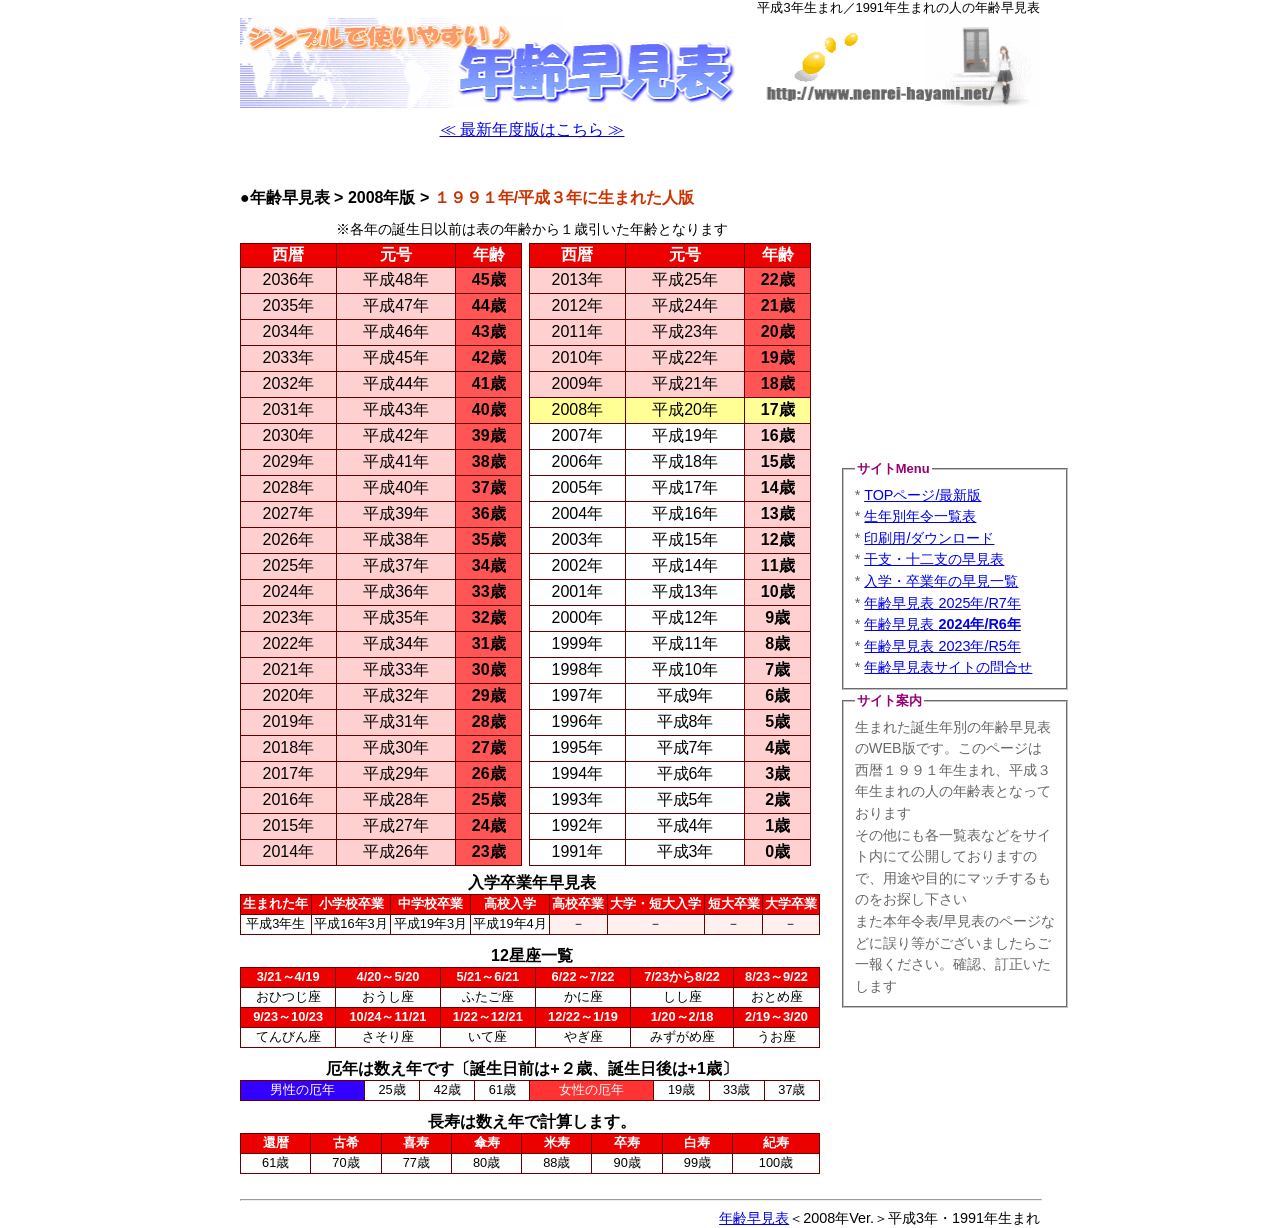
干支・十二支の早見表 (934, 559)
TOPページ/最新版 (922, 495)
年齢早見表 (942, 624)
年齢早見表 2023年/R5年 (942, 646)
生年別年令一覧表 (920, 516)
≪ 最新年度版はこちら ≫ (532, 129)
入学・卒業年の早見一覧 (941, 581)
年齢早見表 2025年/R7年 (942, 603)
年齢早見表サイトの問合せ (948, 667)
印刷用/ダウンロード (929, 538)
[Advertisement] (532, 164)
